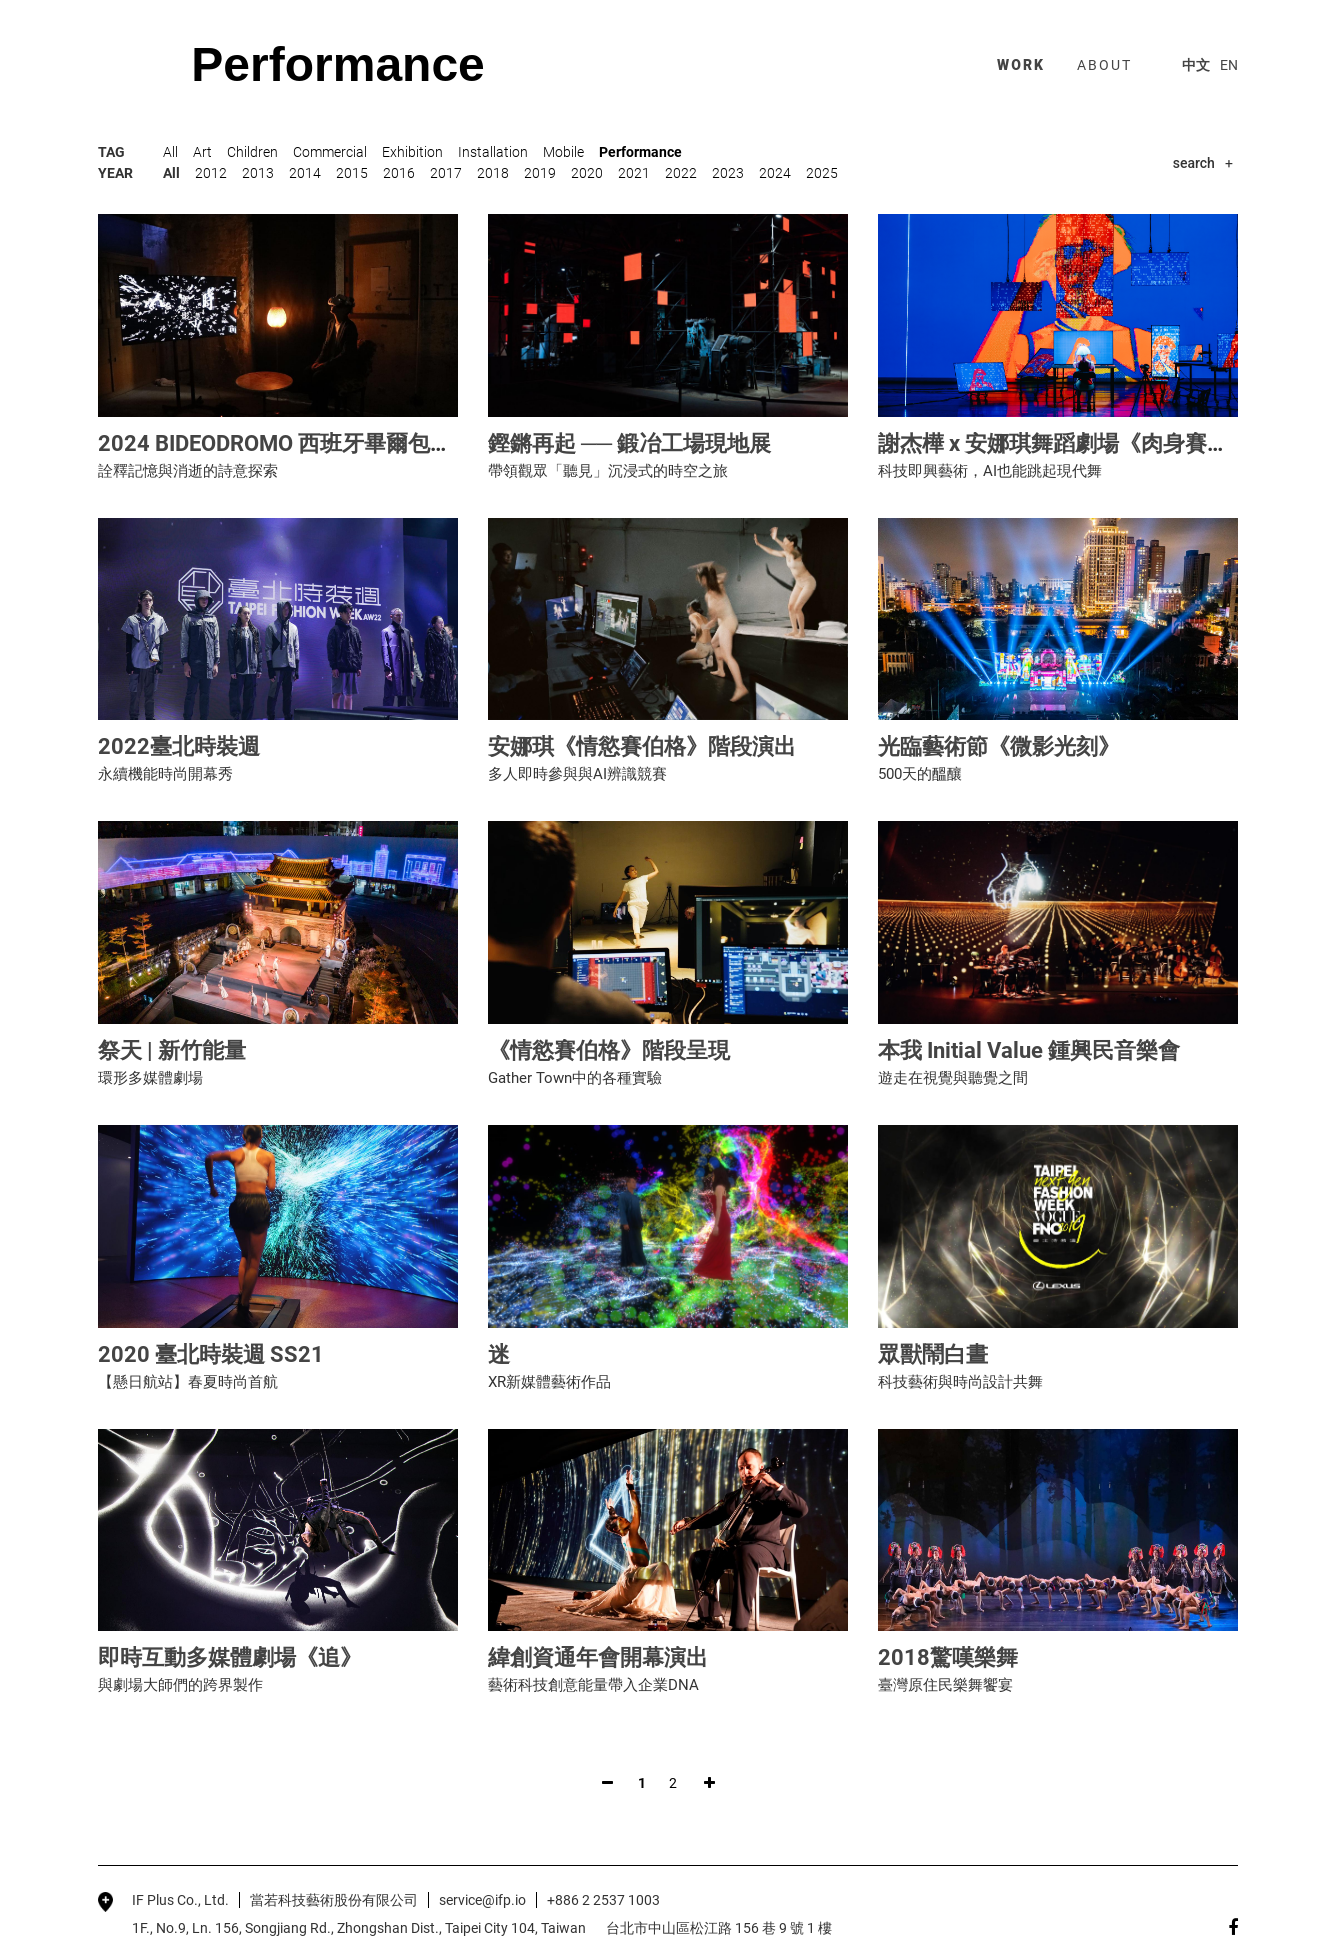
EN (1229, 65)
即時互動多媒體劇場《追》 (230, 1657)
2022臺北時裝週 (179, 746)
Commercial (330, 152)
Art (202, 152)
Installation (493, 152)
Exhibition (412, 152)
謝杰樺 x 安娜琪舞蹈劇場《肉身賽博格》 (1075, 443)
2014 (305, 173)
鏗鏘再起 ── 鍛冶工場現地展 (629, 443)
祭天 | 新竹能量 (172, 1050)
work (1021, 65)
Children (252, 152)
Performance (640, 152)
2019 (540, 173)
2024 (775, 173)
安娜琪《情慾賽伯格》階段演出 (642, 746)
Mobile (563, 152)
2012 (211, 173)
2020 (587, 173)
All (170, 152)
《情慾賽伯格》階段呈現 (609, 1050)
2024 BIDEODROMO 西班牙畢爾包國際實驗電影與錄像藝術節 (396, 443)
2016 (399, 173)
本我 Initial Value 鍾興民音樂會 (1029, 1050)
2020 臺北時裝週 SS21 (211, 1354)
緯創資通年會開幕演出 (598, 1657)
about (1104, 65)
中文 (1196, 65)
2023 (728, 173)
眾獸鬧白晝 (933, 1354)
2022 (681, 173)
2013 (258, 173)
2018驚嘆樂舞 (948, 1657)
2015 (352, 173)
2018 (493, 173)
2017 (446, 173)
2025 (822, 173)
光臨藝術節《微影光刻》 (999, 746)
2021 (634, 173)
